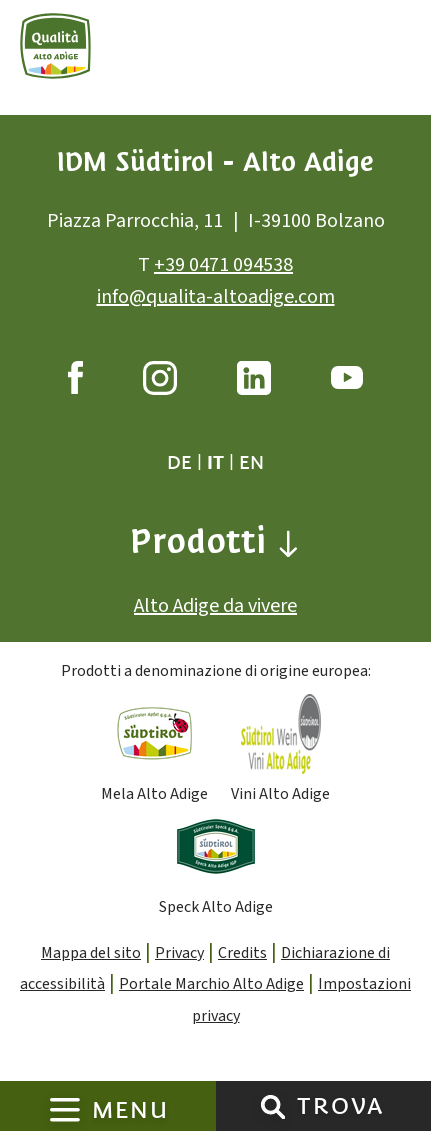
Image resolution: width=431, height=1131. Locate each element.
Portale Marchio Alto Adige (211, 985)
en (251, 462)
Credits (242, 953)
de (179, 462)
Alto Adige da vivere (215, 606)
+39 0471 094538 (223, 265)
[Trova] (273, 1106)
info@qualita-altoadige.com (216, 297)
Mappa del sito (91, 953)
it (215, 462)
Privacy (179, 953)
